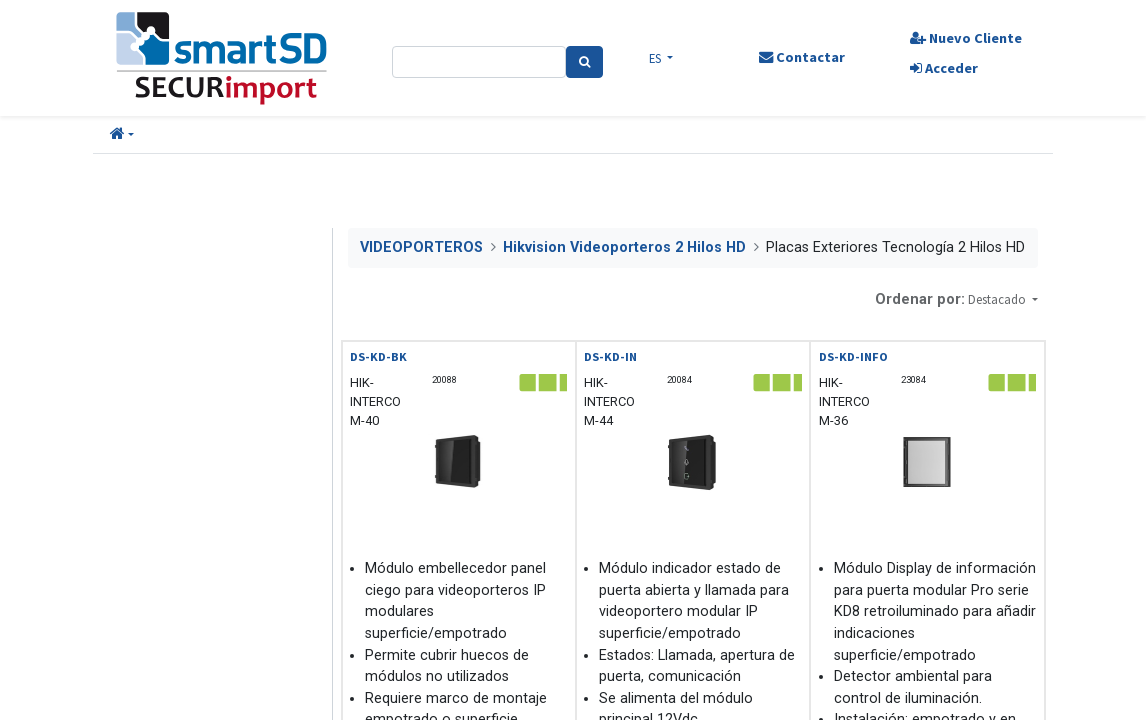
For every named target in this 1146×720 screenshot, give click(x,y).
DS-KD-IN (610, 356)
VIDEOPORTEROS (421, 247)
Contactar (802, 57)
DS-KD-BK (378, 356)
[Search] (584, 62)
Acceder (944, 68)
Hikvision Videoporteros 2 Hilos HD (624, 247)
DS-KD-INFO (853, 356)
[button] (122, 135)
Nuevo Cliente (966, 38)
